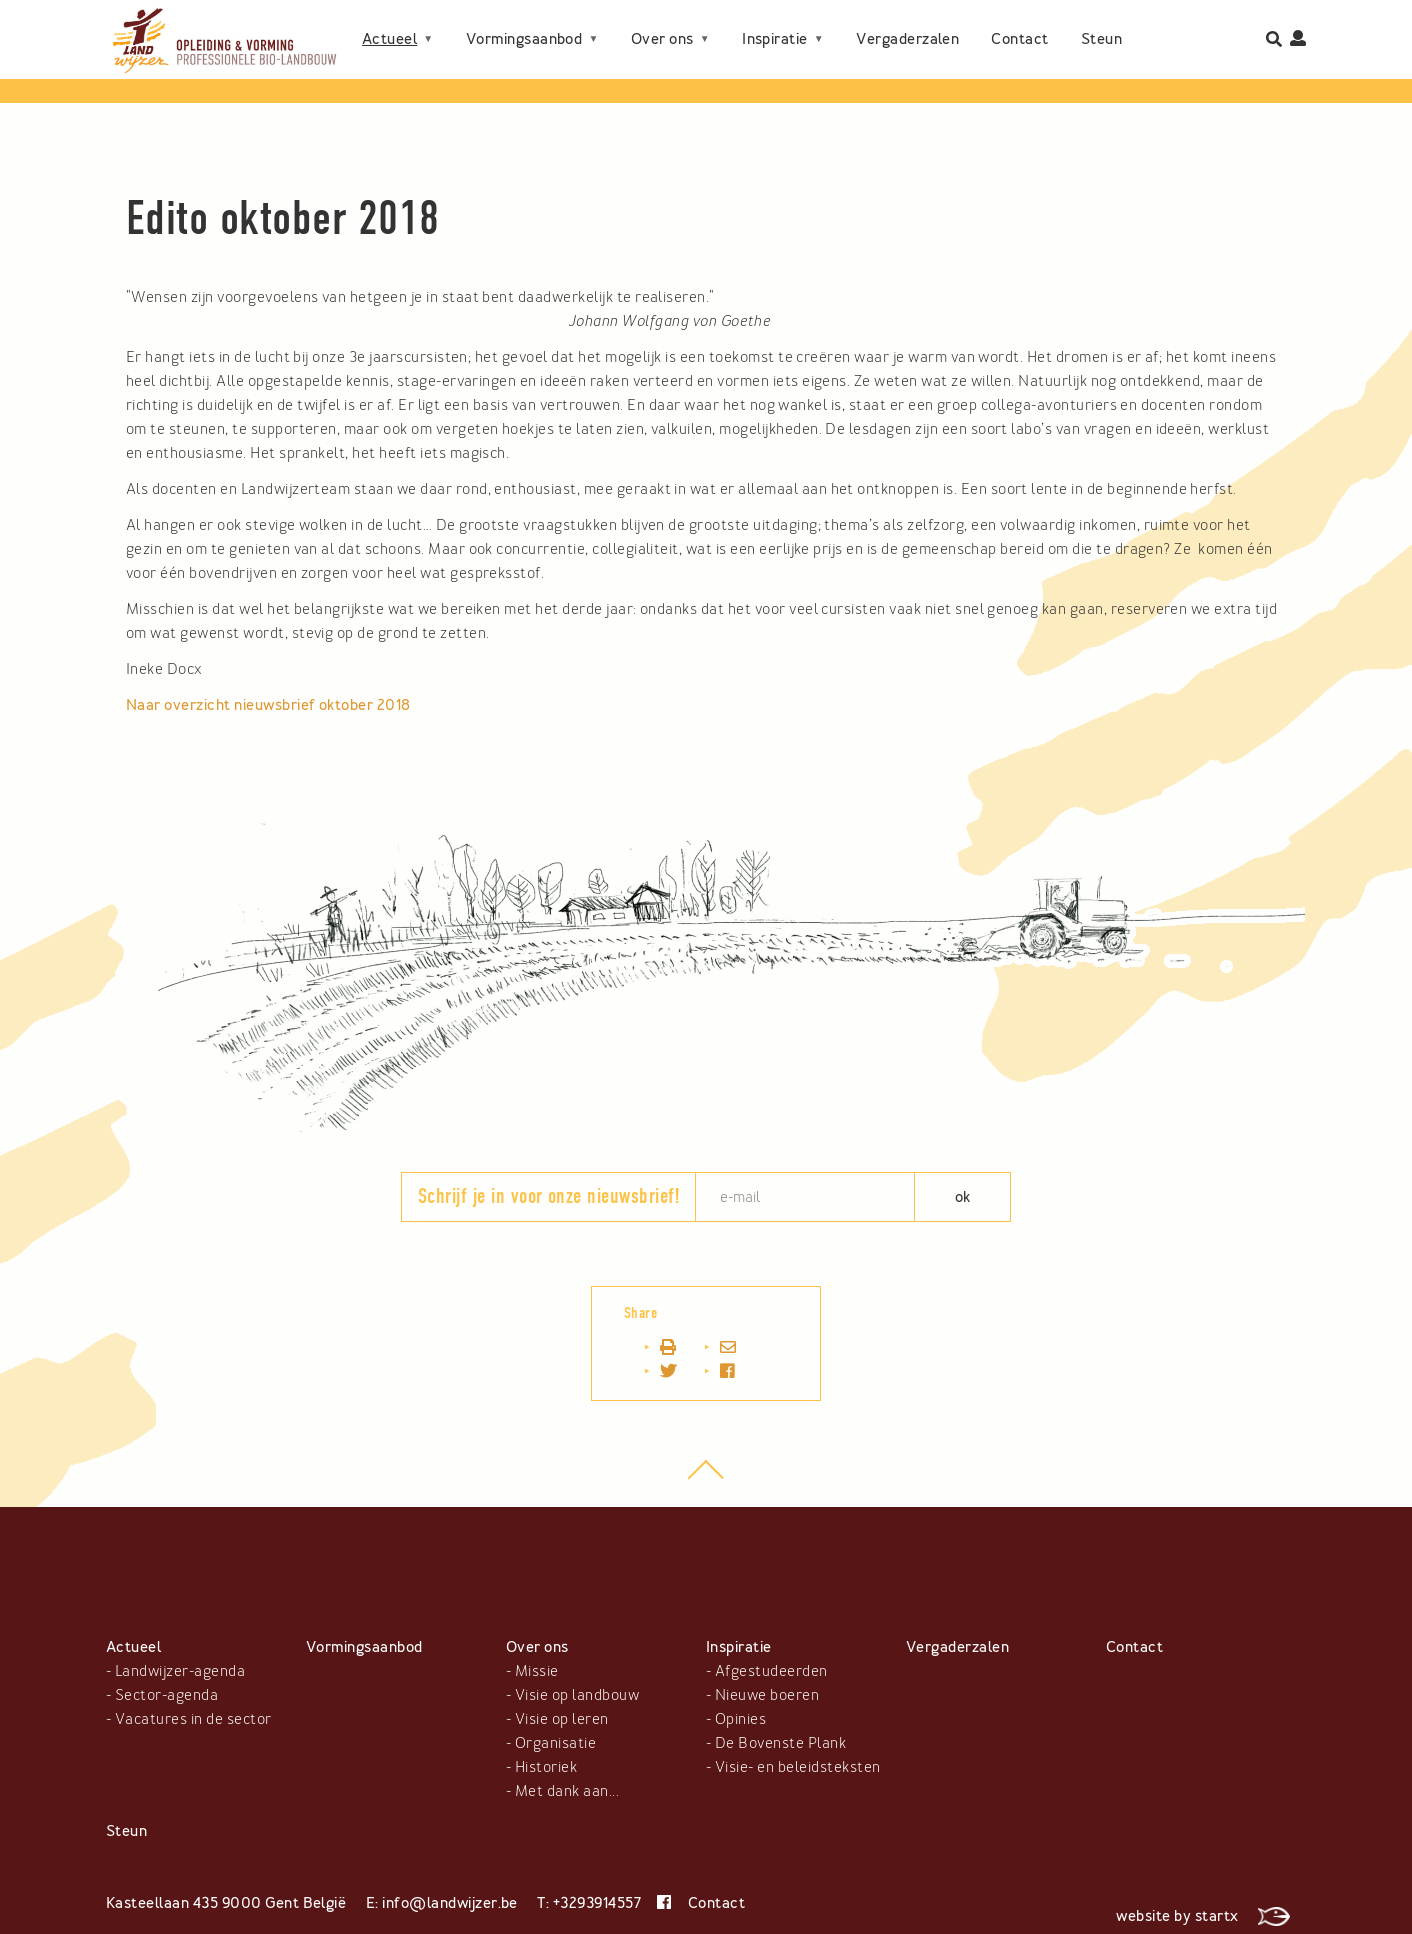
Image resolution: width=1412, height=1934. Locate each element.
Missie (537, 1671)
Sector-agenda (166, 1695)
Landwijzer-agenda (180, 1671)
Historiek (546, 1767)
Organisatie (555, 1743)
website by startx (1203, 1916)
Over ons (662, 23)
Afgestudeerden (771, 1671)
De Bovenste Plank (780, 1743)
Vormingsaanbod (524, 23)
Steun (382, 55)
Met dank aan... (567, 1791)
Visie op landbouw (577, 1695)
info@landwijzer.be (450, 1903)
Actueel (389, 23)
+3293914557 (597, 1903)
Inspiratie (775, 23)
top (706, 1479)
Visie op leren (562, 1719)
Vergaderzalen (907, 23)
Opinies (740, 1719)
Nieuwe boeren (767, 1695)
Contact (1019, 23)
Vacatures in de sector (193, 1719)
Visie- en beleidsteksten (798, 1767)
